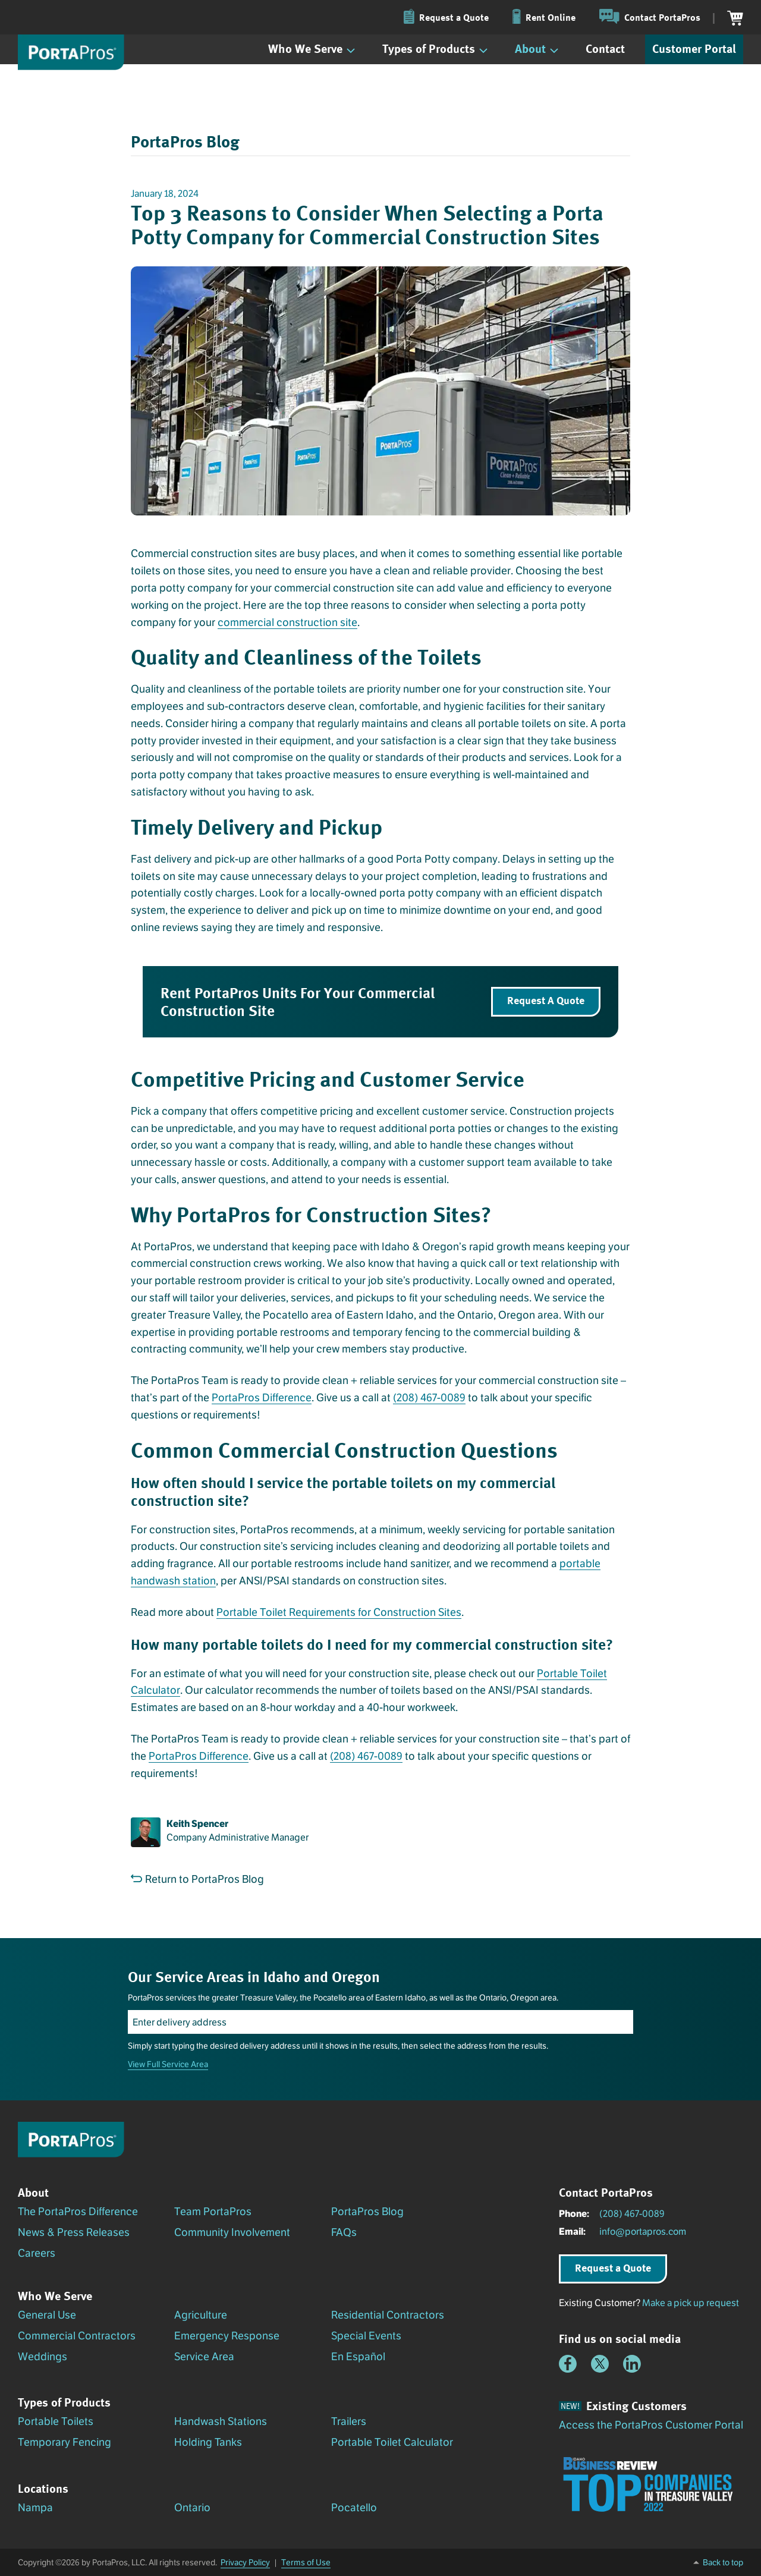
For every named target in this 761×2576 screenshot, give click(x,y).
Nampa (35, 2508)
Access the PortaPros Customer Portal (651, 2425)
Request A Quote (545, 1000)
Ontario (192, 2508)
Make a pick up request (690, 2302)
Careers (36, 2253)
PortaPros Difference (262, 1398)
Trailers (348, 2421)
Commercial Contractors (77, 2336)
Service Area (204, 2357)
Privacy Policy (245, 2562)
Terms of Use (306, 2562)
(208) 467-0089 (429, 1398)
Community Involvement (232, 2232)
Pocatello (354, 2508)
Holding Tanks (208, 2442)
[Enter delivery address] (380, 2022)
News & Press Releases (74, 2232)
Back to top (723, 2562)
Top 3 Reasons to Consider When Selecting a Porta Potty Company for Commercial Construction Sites (367, 224)
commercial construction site (287, 622)
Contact (605, 48)
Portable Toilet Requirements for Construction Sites (338, 1612)
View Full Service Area (168, 2064)
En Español (358, 2357)
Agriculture (200, 2315)
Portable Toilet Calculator (392, 2442)
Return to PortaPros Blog (197, 1879)
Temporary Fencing (64, 2442)
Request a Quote (613, 2267)
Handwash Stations (220, 2421)
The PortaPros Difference (78, 2212)
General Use (47, 2315)
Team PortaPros (212, 2212)
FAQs (344, 2232)
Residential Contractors (387, 2315)
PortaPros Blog (367, 2212)
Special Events (366, 2336)
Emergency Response (226, 2336)
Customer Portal (694, 48)
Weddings (42, 2357)
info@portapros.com (642, 2231)
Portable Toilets (55, 2421)
